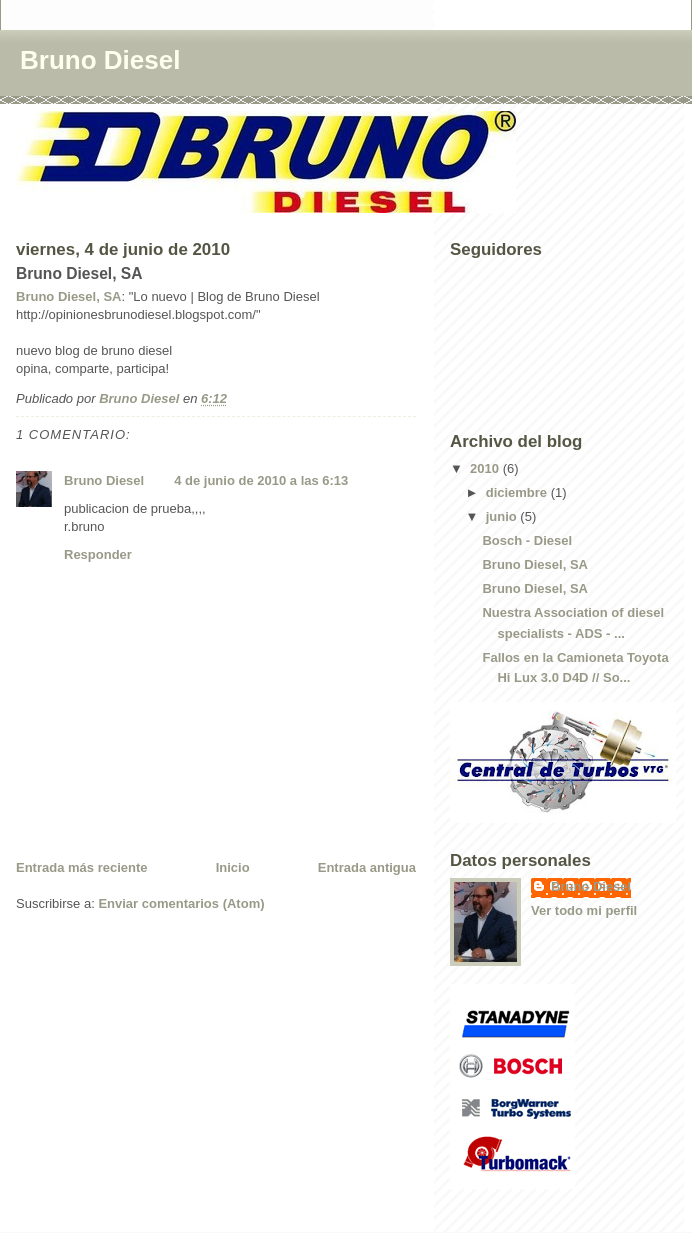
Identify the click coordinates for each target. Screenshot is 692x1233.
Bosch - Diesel (527, 540)
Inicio (233, 867)
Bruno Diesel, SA (68, 296)
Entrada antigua (367, 867)
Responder (98, 554)
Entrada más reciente (82, 867)
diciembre (518, 492)
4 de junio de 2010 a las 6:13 (261, 480)
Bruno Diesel (100, 60)
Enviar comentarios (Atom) (181, 903)
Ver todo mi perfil (584, 910)
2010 (486, 468)
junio (503, 516)
